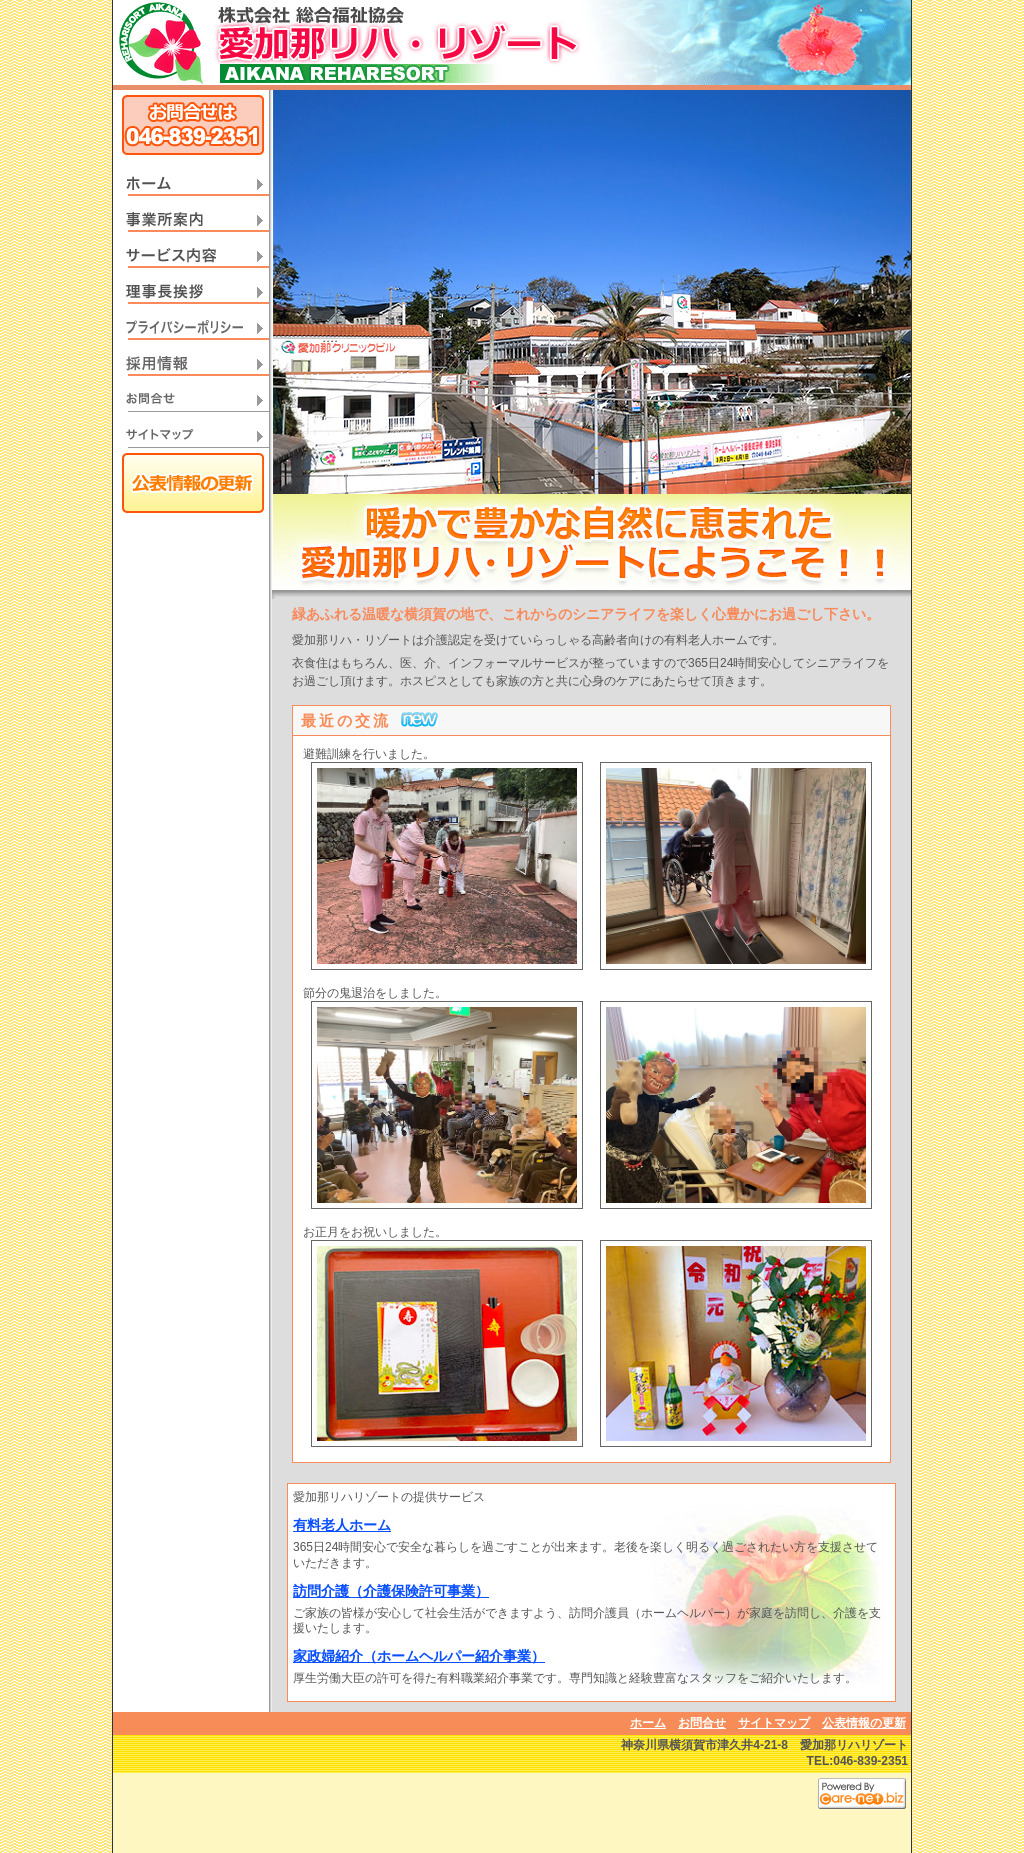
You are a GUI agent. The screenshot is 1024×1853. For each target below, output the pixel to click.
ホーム (648, 1723)
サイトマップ (774, 1723)
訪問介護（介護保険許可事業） (391, 1591)
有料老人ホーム (342, 1525)
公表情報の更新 (864, 1723)
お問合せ (702, 1723)
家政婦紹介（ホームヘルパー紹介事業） (419, 1656)
